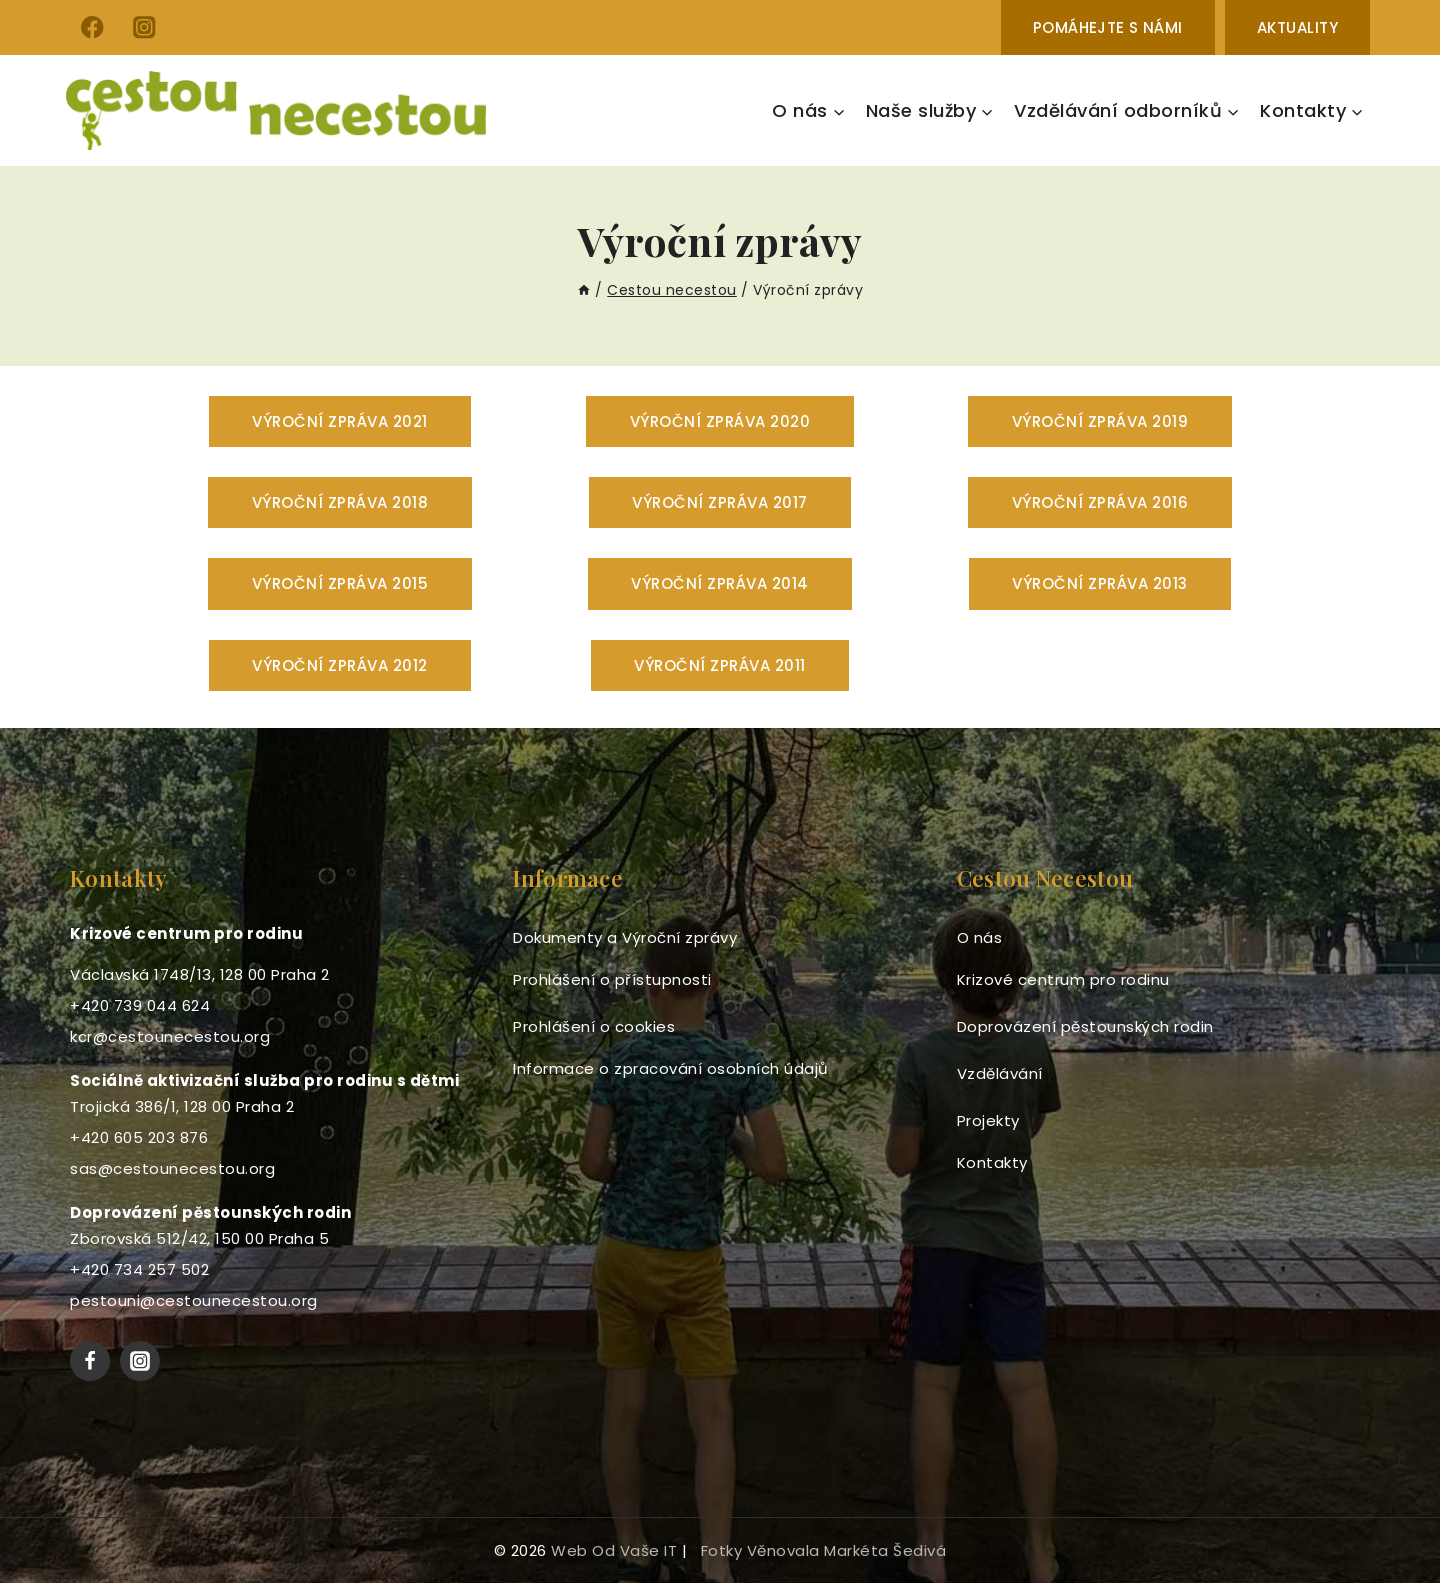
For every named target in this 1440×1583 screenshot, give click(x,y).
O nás (980, 937)
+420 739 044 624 (140, 1005)
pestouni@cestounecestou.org (194, 1300)
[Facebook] (92, 27)
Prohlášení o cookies (594, 1026)
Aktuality (1298, 27)
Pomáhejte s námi (1107, 27)
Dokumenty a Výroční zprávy (625, 937)
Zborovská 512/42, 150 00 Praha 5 (199, 1238)
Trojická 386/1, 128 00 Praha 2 (182, 1106)
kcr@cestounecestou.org (170, 1036)
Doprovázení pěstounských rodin (1085, 1026)
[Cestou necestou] (276, 110)
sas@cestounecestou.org (172, 1168)
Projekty (988, 1120)
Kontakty (992, 1162)
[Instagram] (144, 27)
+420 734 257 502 (139, 1269)
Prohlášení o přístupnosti (612, 979)
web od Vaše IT (614, 1550)
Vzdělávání (1000, 1073)
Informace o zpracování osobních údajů (671, 1068)
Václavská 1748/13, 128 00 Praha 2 (200, 974)
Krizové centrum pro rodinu (1063, 979)
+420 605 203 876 (139, 1137)
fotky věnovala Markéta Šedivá (824, 1550)
